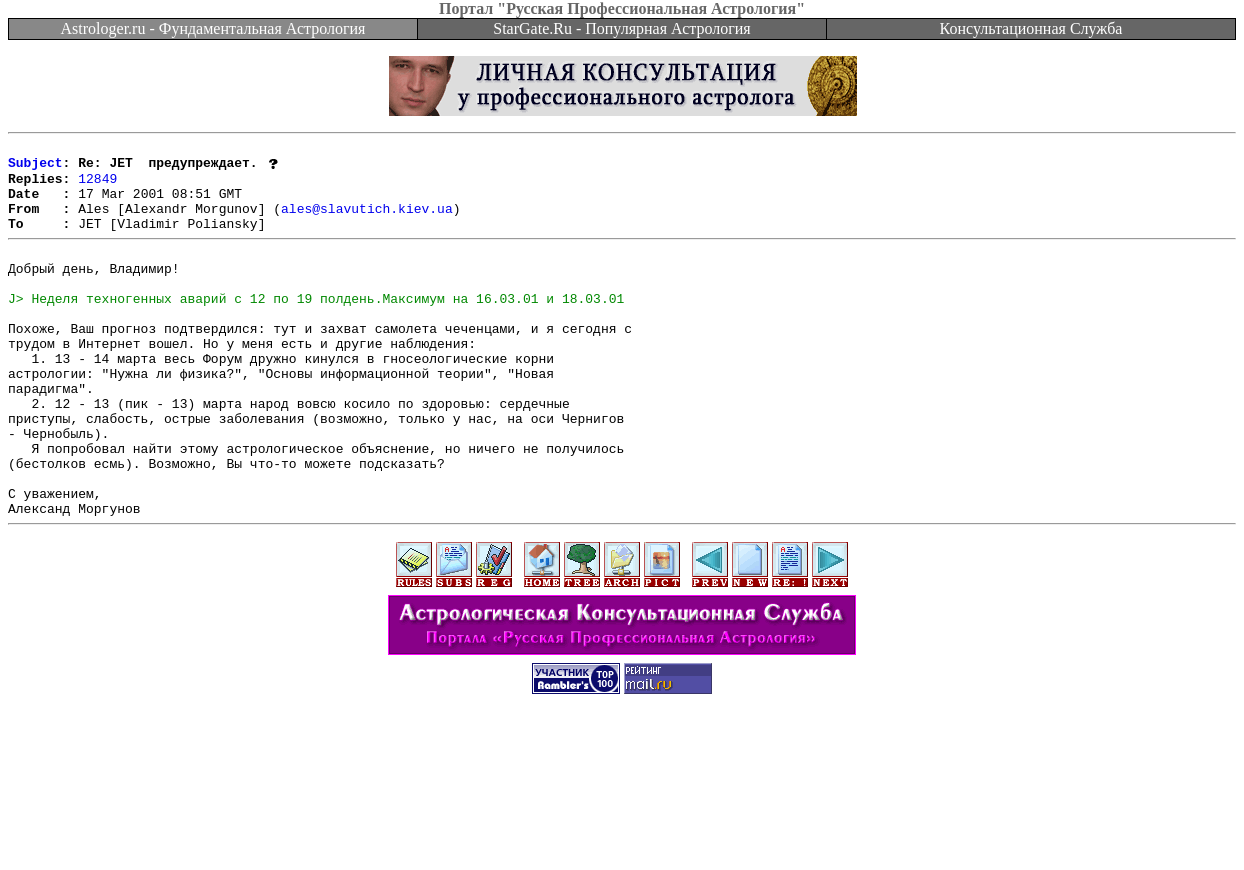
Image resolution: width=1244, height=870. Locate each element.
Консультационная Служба (1031, 28)
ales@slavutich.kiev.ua (367, 222)
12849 (97, 186)
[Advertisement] (622, 825)
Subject (35, 168)
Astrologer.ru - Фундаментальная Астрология (213, 28)
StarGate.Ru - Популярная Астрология (621, 28)
